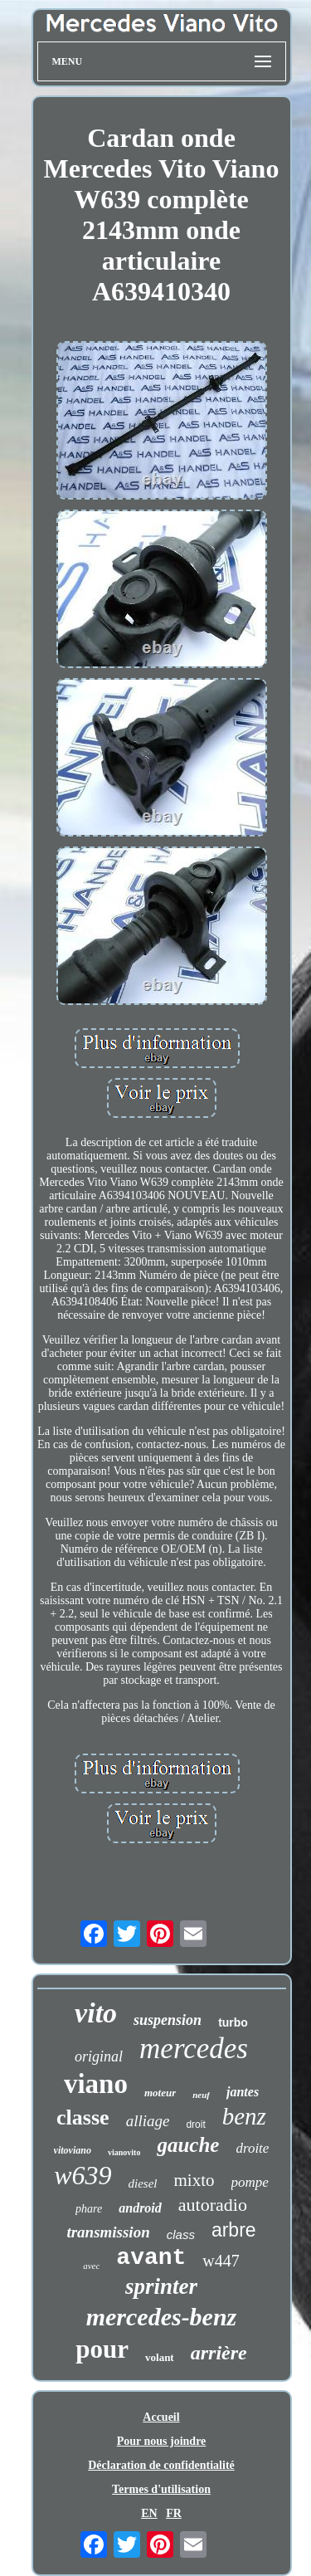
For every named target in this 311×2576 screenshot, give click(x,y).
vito (96, 2013)
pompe (250, 2182)
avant (151, 2258)
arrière (219, 2353)
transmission (107, 2232)
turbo (233, 2022)
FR (174, 2513)
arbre (233, 2230)
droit (195, 2124)
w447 (220, 2261)
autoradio (212, 2204)
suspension (168, 2020)
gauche (188, 2145)
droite (252, 2148)
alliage (148, 2121)
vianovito (124, 2152)
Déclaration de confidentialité (161, 2465)
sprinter (161, 2286)
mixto (194, 2180)
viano (96, 2084)
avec (91, 2266)
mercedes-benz (161, 2316)
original (99, 2056)
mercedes (193, 2048)
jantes (242, 2092)
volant (159, 2357)
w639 (82, 2175)
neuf (201, 2095)
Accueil (161, 2417)
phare (88, 2209)
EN (149, 2513)
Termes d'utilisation (161, 2489)
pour (102, 2349)
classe (82, 2117)
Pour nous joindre (162, 2441)
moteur (160, 2092)
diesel (143, 2183)
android (140, 2208)
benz (244, 2116)
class (181, 2234)
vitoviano (72, 2150)
